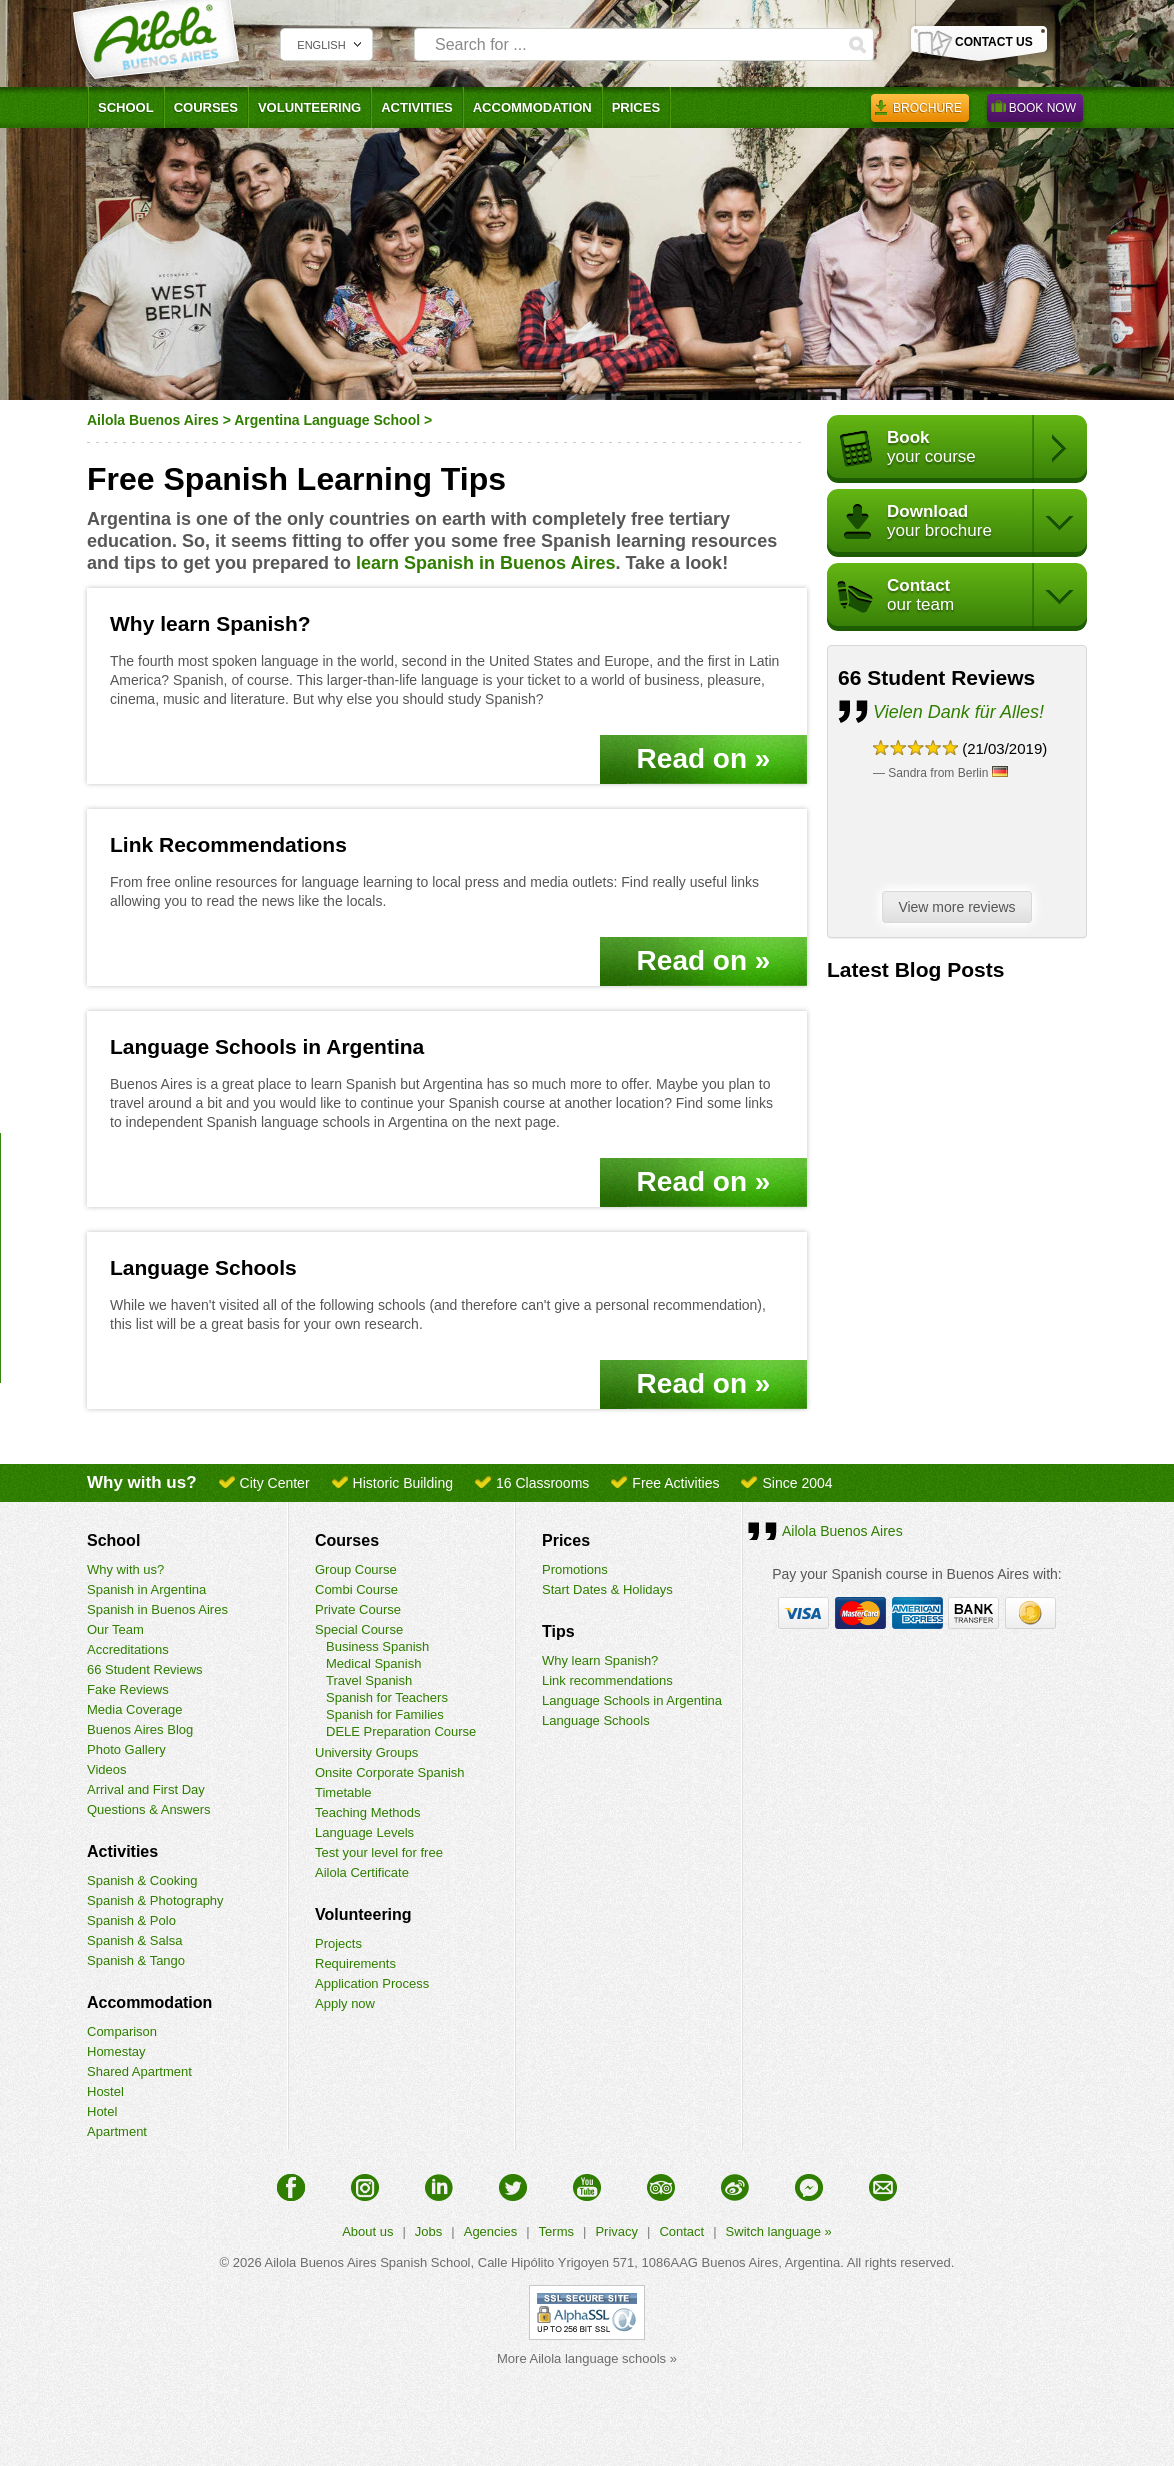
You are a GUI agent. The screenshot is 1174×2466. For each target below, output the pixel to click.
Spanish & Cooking (142, 1880)
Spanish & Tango (136, 1960)
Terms (556, 2231)
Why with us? (125, 1569)
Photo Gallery (126, 1749)
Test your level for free (379, 1852)
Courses (206, 107)
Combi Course (356, 1589)
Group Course (356, 1569)
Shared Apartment (139, 2071)
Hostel (105, 2091)
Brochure (920, 111)
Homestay (116, 2051)
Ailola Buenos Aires (153, 420)
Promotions (575, 1569)
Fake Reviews (128, 1689)
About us (367, 2231)
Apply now (345, 2003)
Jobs (428, 2231)
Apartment (117, 2131)
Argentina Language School (327, 420)
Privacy (616, 2231)
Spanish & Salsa (134, 1940)
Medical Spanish (373, 1663)
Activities (417, 107)
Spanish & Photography (155, 1900)
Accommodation (532, 107)
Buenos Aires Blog (140, 1729)
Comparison (122, 2031)
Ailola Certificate (362, 1872)
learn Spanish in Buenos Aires (485, 563)
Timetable (343, 1792)
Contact (681, 2231)
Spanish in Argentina (146, 1589)
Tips (558, 1631)
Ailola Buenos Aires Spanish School (368, 2262)
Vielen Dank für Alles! (958, 712)
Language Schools (596, 1720)
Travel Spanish (369, 1680)
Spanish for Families (385, 1714)
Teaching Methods (368, 1812)
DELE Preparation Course (401, 1731)
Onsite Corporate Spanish (390, 1772)
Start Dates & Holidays (607, 1589)
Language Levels (364, 1832)
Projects (338, 1943)
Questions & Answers (149, 1809)
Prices (636, 107)
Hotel (102, 2111)
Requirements (355, 1963)
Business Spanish (377, 1646)
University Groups (366, 1752)
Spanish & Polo (131, 1920)
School (126, 107)
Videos (107, 1769)
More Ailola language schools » (587, 2358)
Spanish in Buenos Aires (157, 1609)
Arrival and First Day (146, 1789)
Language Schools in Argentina (632, 1700)
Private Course (358, 1609)
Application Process (372, 1983)
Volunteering (309, 107)
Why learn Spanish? (600, 1660)
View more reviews (961, 908)
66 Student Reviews (145, 1669)
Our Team (115, 1629)
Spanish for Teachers (387, 1697)
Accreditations (128, 1649)
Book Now (1035, 111)
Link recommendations (607, 1680)
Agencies (490, 2231)
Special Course (359, 1629)
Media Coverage (134, 1709)
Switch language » (779, 2231)
